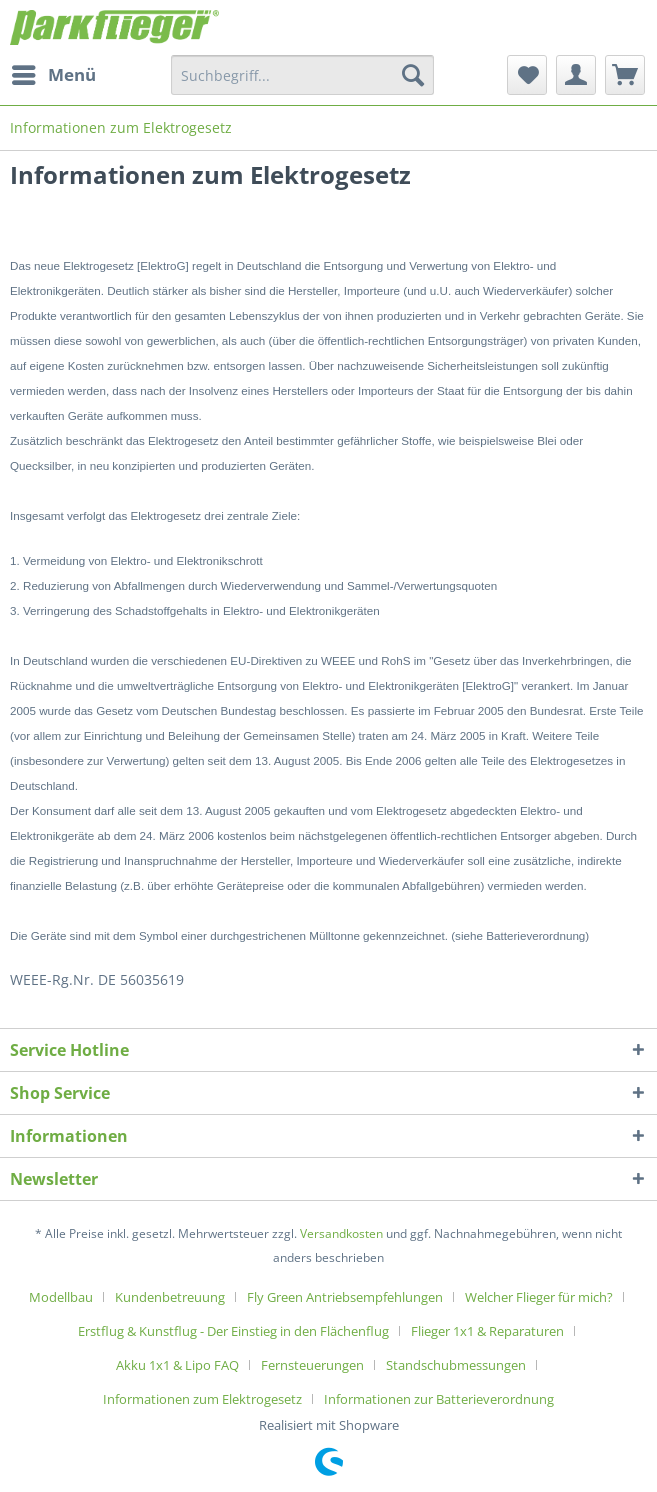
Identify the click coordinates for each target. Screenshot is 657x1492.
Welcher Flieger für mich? (539, 1297)
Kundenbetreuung (170, 1297)
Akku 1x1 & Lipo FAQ (177, 1365)
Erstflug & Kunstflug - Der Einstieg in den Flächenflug (233, 1331)
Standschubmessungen (456, 1365)
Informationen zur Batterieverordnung (439, 1399)
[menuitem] (53, 75)
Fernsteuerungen (312, 1365)
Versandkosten (341, 1233)
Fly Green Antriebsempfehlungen (345, 1297)
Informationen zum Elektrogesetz (202, 1399)
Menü (54, 72)
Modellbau (61, 1297)
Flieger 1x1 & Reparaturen (487, 1331)
